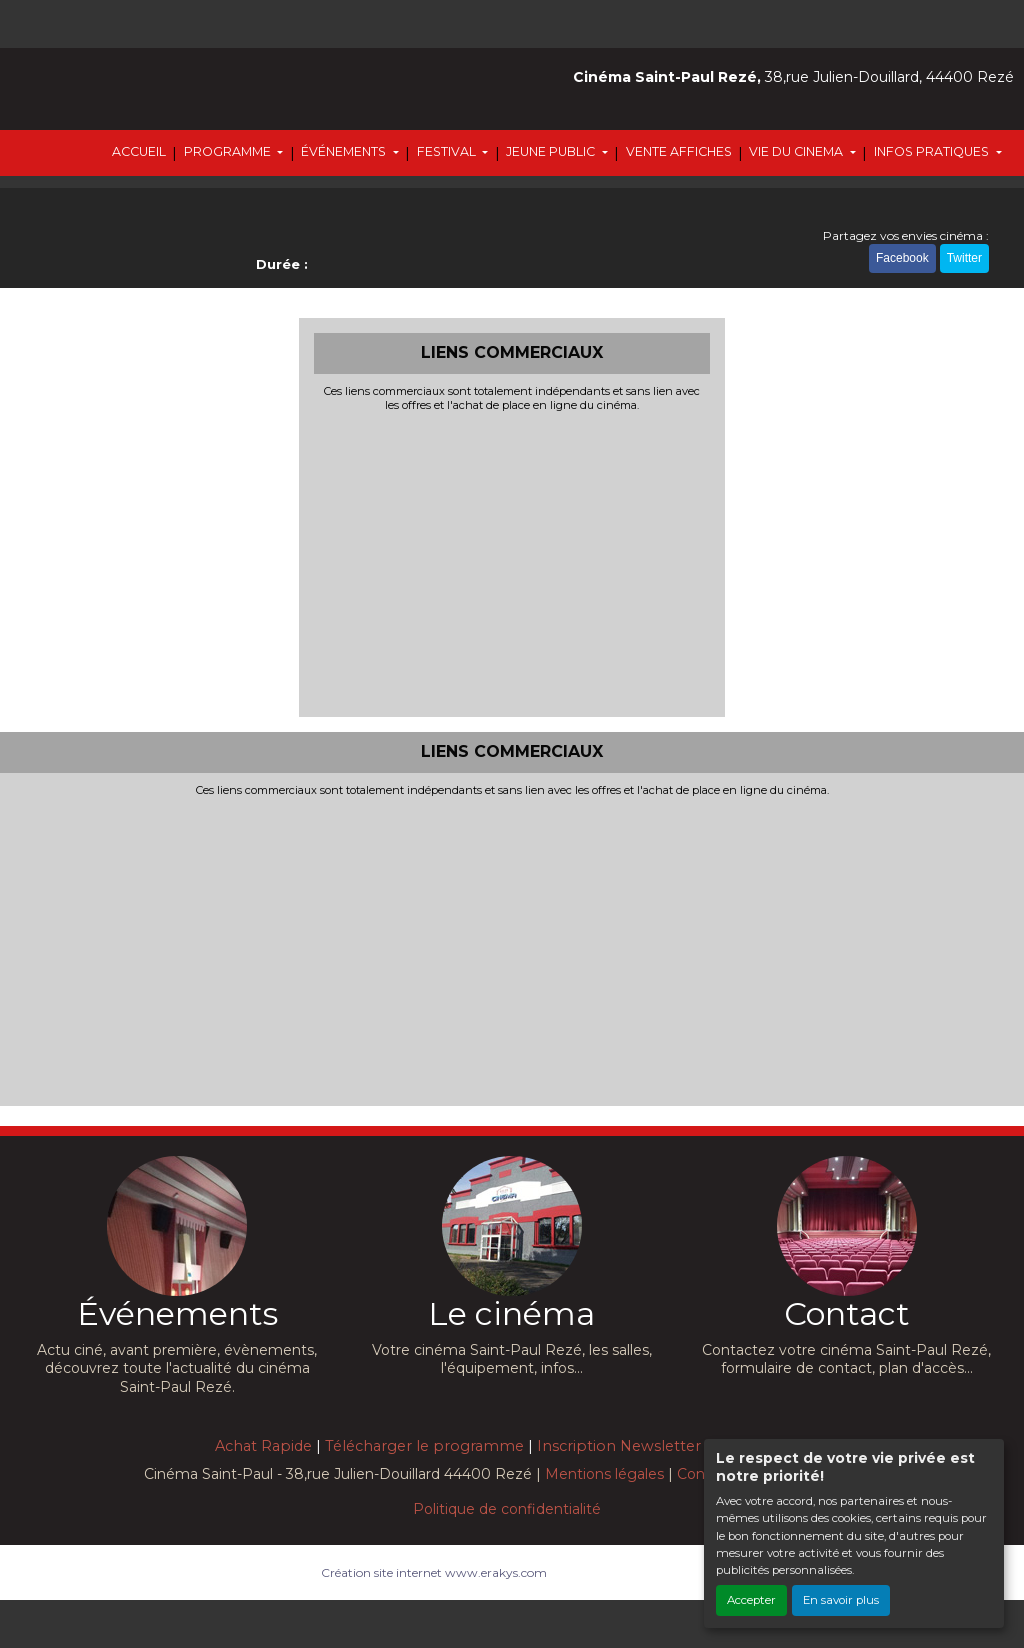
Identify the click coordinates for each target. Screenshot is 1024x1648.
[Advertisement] (512, 562)
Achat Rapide (263, 1446)
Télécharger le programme (424, 1446)
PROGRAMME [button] (229, 151)
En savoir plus (841, 1600)
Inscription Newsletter (619, 1446)
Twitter (964, 258)
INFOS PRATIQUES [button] (933, 151)
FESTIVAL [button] (448, 151)
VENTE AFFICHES (679, 151)
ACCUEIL (139, 151)
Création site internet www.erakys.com (434, 1572)
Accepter (751, 1600)
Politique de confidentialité (507, 1509)
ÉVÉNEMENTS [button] (345, 151)
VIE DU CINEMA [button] (797, 151)
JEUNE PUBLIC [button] (552, 151)
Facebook (902, 258)
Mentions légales (604, 1474)
